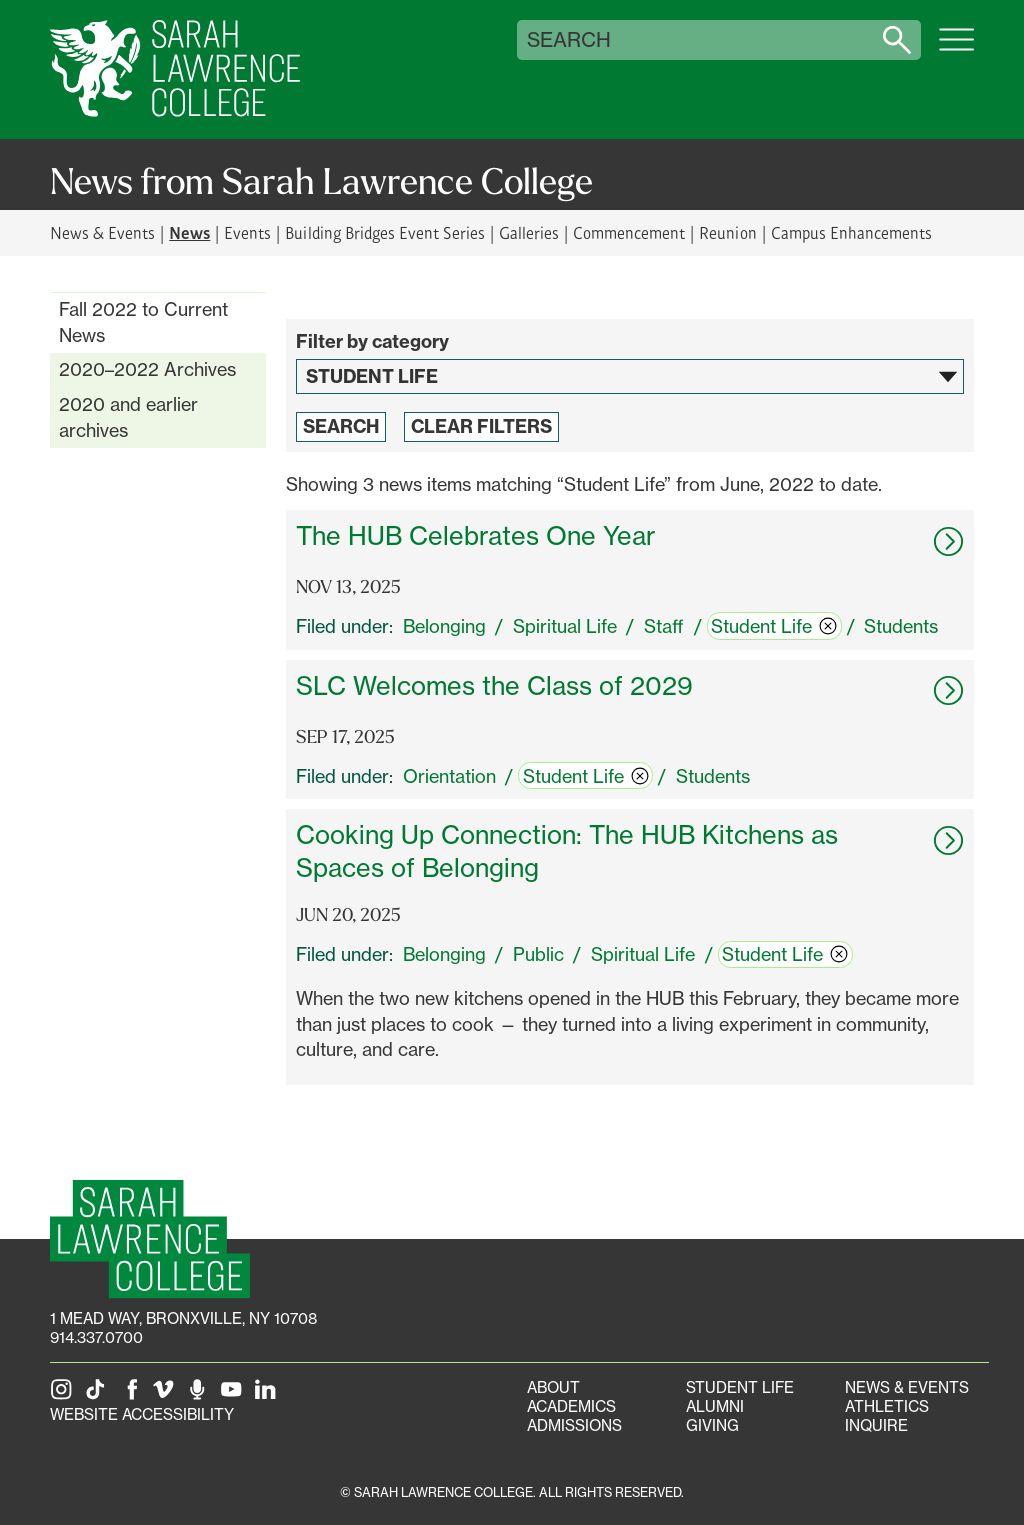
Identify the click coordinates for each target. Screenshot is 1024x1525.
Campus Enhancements (851, 232)
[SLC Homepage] (150, 1239)
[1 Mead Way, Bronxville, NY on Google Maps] (183, 1318)
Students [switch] (901, 626)
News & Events (102, 232)
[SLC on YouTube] (235, 1395)
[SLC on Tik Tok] (99, 1395)
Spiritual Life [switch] (565, 626)
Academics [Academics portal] (571, 1406)
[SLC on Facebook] (133, 1395)
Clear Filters (481, 426)
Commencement (629, 232)
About (553, 1387)
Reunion (727, 232)
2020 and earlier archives (128, 417)
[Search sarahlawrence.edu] (897, 40)
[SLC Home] (175, 69)
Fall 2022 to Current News (143, 322)
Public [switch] (538, 954)
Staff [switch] (664, 626)
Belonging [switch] (444, 626)
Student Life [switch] (774, 626)
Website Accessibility (142, 1414)
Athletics (887, 1406)
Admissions (574, 1425)
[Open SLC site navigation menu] (956, 50)
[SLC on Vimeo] (167, 1395)
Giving (712, 1425)
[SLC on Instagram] (65, 1395)
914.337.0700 (96, 1337)
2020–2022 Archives (147, 369)
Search (569, 40)
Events (247, 232)
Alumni (715, 1406)
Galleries (529, 232)
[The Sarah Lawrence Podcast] (201, 1395)
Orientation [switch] (449, 776)
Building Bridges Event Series (385, 232)
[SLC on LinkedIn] (269, 1395)
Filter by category (372, 341)
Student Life (740, 1387)
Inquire (876, 1425)
